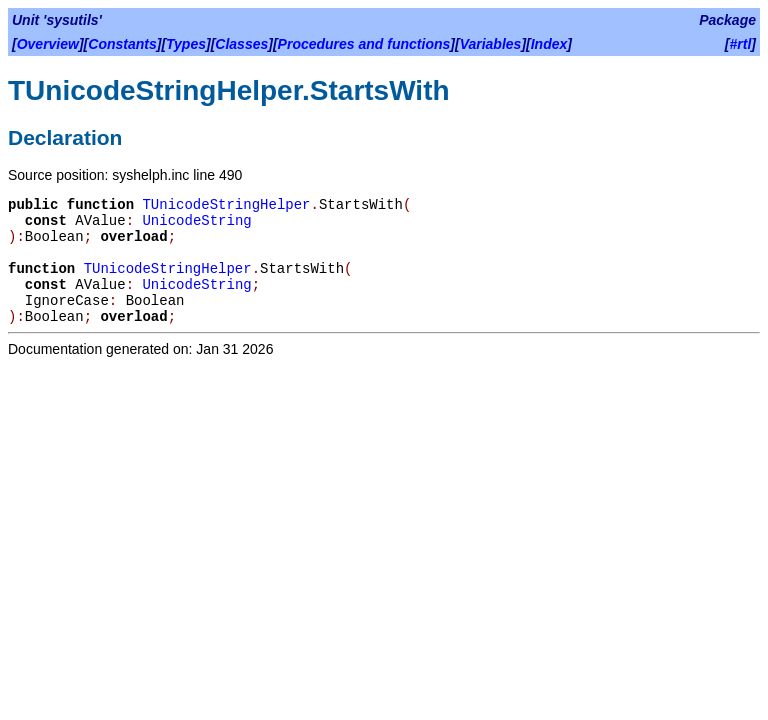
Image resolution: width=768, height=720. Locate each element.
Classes (241, 44)
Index (549, 44)
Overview (48, 44)
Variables (491, 44)
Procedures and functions (364, 44)
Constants (122, 44)
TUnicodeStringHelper (226, 205)
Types (186, 44)
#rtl (741, 44)
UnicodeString (196, 221)
